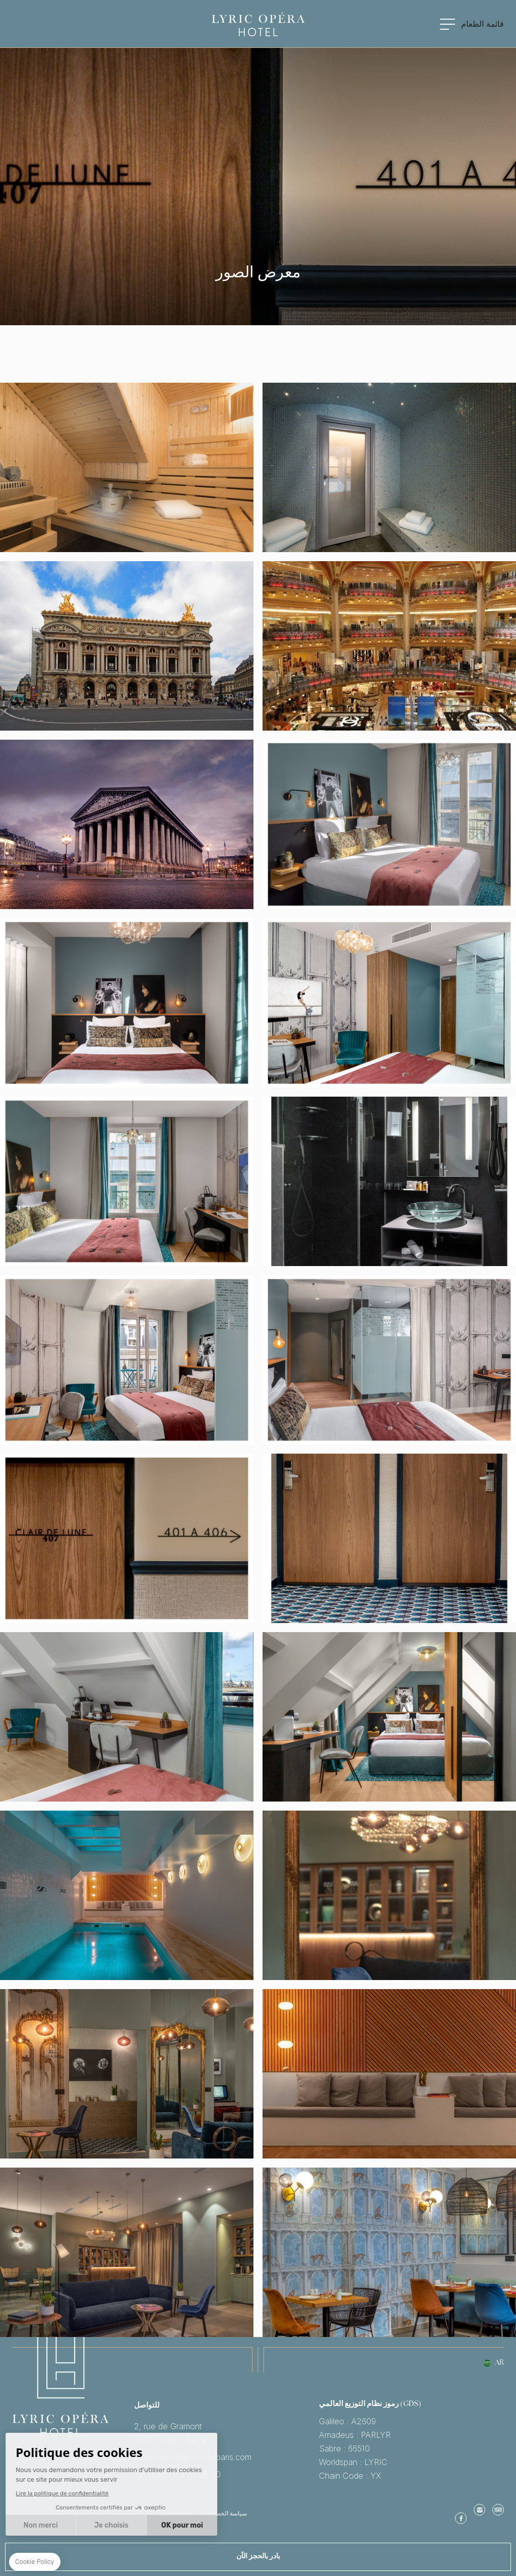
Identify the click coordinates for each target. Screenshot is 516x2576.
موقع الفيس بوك (461, 2518)
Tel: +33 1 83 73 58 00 (226, 2474)
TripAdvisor (498, 2509)
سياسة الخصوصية (225, 2513)
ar (499, 2363)
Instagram (479, 2509)
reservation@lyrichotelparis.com (226, 2457)
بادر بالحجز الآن (258, 2556)
